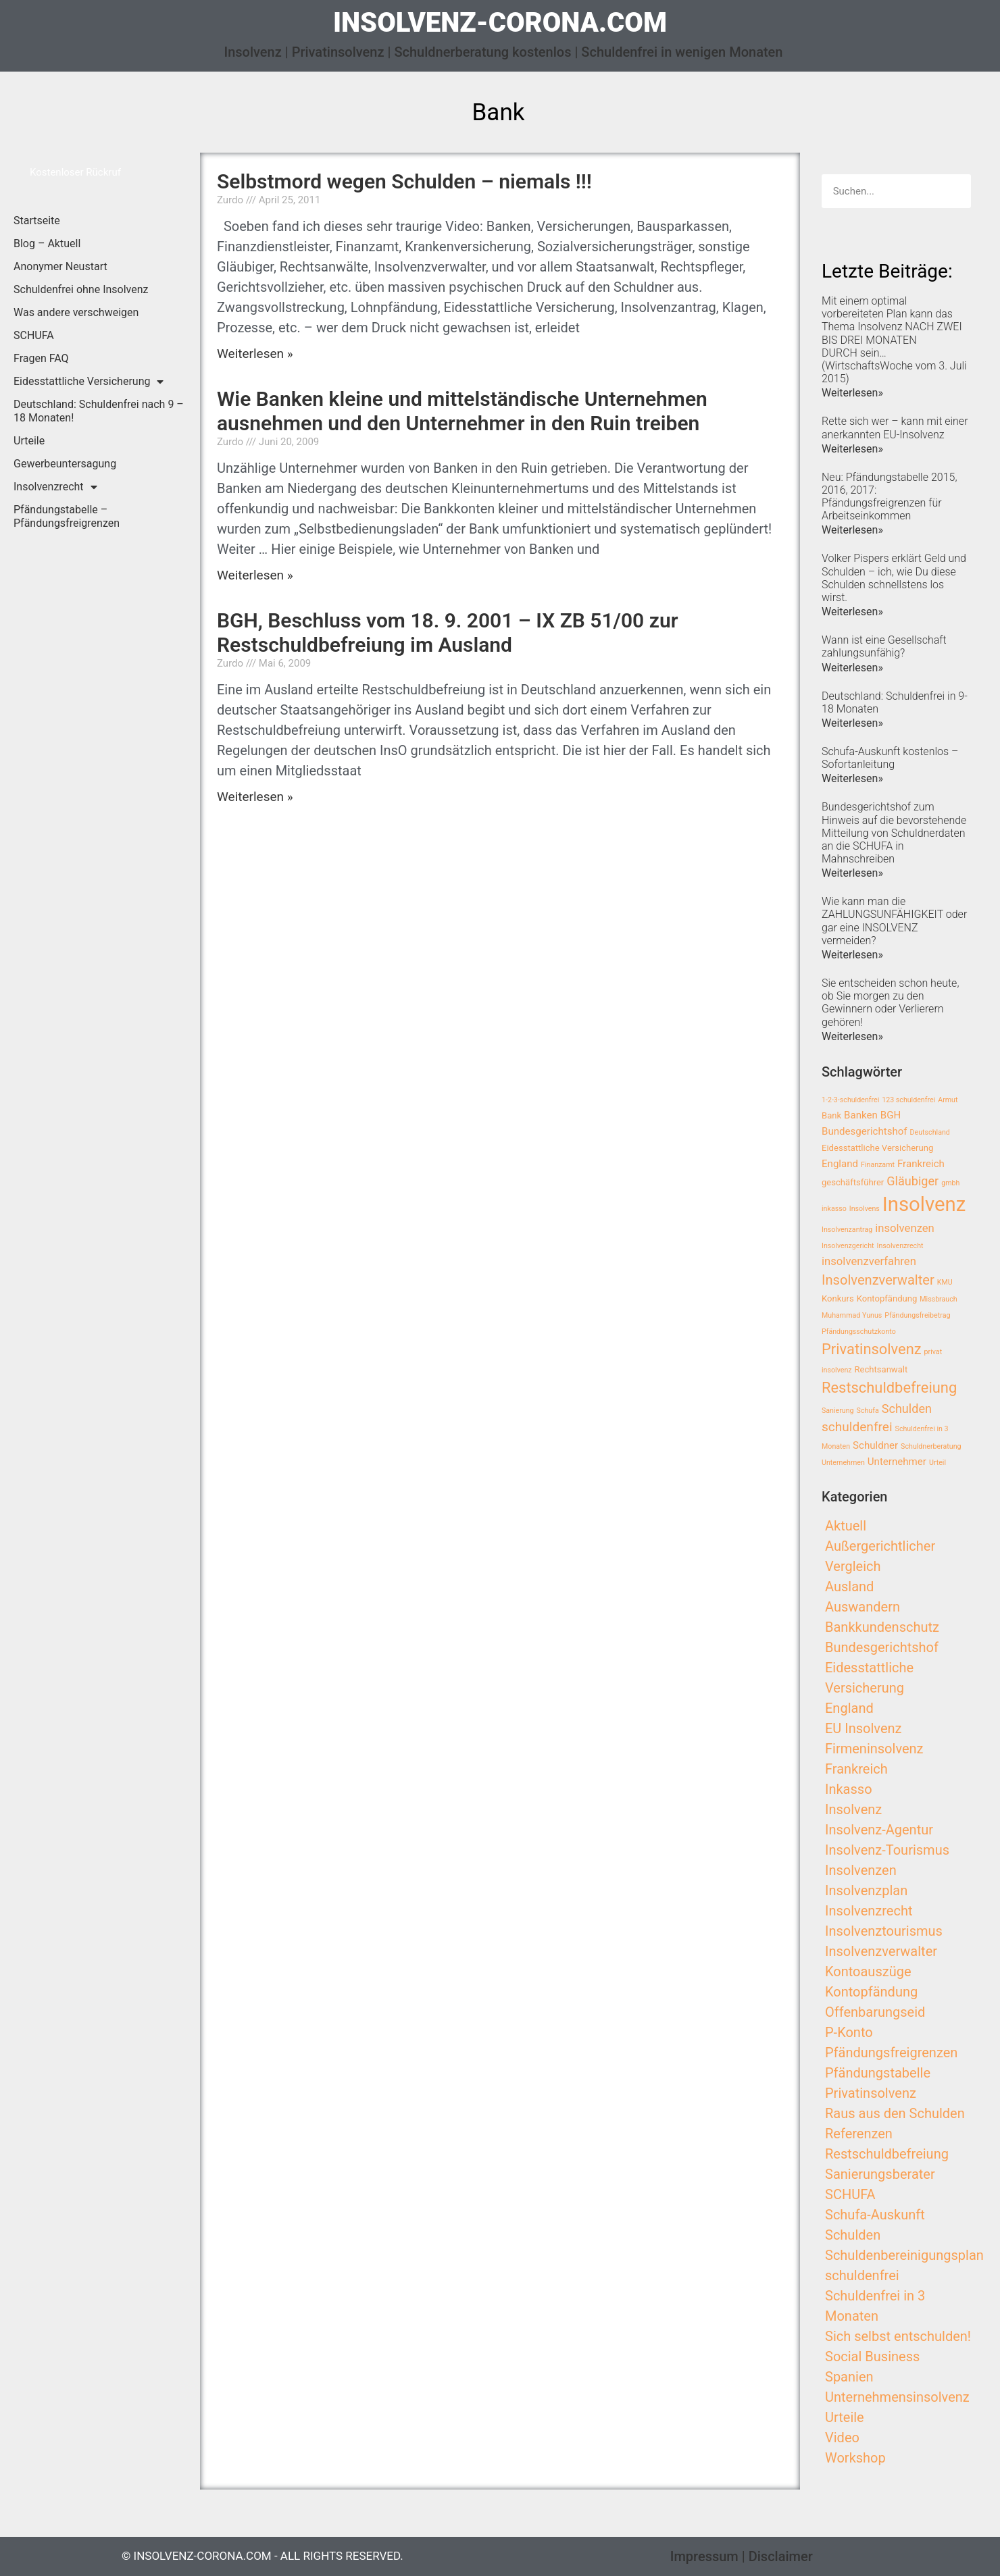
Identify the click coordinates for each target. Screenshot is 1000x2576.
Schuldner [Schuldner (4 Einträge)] (875, 1445)
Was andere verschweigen (76, 312)
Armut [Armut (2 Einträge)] (947, 1100)
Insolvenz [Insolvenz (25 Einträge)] (924, 1204)
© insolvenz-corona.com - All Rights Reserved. (262, 2555)
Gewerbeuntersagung (65, 463)
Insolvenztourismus (884, 1931)
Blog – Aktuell (47, 243)
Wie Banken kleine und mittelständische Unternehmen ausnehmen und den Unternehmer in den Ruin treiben (462, 411)
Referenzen (859, 2134)
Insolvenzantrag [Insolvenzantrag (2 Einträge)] (847, 1229)
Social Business (872, 2356)
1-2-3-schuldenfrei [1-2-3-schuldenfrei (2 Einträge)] (850, 1100)
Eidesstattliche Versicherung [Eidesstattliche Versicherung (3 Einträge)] (877, 1148)
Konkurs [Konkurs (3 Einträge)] (838, 1298)
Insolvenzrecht (55, 486)
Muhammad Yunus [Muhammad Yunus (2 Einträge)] (852, 1315)
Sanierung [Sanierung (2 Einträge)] (838, 1410)
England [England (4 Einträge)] (840, 1164)
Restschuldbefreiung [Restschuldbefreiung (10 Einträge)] (889, 1387)
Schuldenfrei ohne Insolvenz (81, 289)
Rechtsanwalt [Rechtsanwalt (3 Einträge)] (881, 1369)
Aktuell (845, 1526)
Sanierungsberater (880, 2174)
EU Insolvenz (863, 1728)
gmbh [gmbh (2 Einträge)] (950, 1183)
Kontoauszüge (868, 1971)
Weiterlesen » (255, 353)
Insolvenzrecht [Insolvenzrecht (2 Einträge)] (900, 1245)
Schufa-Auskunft (875, 2215)
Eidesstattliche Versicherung (89, 381)
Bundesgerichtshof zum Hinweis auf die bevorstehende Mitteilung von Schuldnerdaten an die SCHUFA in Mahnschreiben (894, 832)
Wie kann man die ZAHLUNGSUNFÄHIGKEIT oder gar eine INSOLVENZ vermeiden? (894, 921)
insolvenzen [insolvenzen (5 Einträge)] (904, 1228)
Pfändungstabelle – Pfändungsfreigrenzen (67, 516)
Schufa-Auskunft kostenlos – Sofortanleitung (890, 758)
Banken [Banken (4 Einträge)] (861, 1115)
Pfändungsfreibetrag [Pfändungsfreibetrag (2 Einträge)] (917, 1315)
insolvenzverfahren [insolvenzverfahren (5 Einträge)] (869, 1261)
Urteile (29, 440)
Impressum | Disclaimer (741, 2556)
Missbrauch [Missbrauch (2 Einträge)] (938, 1299)
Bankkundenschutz (882, 1627)
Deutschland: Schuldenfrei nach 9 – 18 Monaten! (99, 411)
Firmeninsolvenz (874, 1749)
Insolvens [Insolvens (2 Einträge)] (864, 1208)
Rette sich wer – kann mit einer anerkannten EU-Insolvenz (895, 427)
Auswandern (862, 1607)
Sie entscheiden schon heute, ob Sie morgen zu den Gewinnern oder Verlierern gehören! (890, 1003)
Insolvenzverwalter (881, 1951)
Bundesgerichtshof (882, 1647)
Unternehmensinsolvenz (897, 2397)
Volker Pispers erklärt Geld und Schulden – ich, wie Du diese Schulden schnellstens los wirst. (894, 578)
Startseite (37, 220)
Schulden (852, 2235)
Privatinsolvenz (870, 2093)
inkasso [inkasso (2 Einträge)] (834, 1208)
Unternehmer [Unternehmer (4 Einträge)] (897, 1462)
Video (842, 2437)
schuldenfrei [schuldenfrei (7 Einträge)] (857, 1427)
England (849, 1708)
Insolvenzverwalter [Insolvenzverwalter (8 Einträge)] (878, 1280)
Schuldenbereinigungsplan (904, 2255)
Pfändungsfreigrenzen (891, 2052)
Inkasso (848, 1789)
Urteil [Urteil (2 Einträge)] (937, 1462)
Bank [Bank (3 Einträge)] (831, 1115)
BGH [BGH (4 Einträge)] (890, 1115)
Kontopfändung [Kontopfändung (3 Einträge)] (887, 1298)
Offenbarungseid (875, 2012)
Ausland (849, 1586)
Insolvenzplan (866, 1890)
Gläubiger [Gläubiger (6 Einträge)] (912, 1181)
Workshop (855, 2458)
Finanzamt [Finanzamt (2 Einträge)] (878, 1164)
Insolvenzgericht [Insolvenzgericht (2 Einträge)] (848, 1245)
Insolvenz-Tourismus (887, 1850)
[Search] (954, 191)
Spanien (849, 2377)
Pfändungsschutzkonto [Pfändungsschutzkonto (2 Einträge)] (859, 1331)
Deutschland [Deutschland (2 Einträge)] (930, 1132)
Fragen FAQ (41, 358)
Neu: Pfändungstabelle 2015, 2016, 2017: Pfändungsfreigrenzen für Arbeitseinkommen (889, 497)
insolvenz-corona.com (500, 22)
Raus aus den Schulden (895, 2113)
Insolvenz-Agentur (879, 1830)
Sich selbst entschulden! (898, 2336)
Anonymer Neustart (60, 266)
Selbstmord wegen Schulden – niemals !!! (404, 181)
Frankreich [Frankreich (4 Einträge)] (921, 1164)
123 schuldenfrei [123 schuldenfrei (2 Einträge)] (908, 1100)
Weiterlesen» (852, 392)
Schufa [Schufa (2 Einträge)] (868, 1410)
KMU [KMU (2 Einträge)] (945, 1282)
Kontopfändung (871, 1992)
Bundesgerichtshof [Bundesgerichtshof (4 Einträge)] (864, 1131)
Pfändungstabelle (877, 2073)
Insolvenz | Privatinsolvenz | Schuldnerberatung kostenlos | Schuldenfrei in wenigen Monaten (503, 52)
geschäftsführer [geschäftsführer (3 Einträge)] (853, 1182)
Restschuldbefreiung (887, 2154)
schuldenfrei (862, 2275)
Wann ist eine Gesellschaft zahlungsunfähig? (884, 646)
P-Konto (849, 2032)
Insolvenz (853, 1809)
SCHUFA (34, 335)
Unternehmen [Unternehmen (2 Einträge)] (843, 1462)
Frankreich (856, 1769)
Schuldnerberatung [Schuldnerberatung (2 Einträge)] (931, 1446)
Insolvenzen (861, 1870)
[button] (75, 172)
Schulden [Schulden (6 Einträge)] (907, 1408)
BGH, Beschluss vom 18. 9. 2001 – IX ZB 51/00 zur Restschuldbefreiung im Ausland (447, 632)
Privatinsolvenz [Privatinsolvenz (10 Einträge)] (872, 1349)
